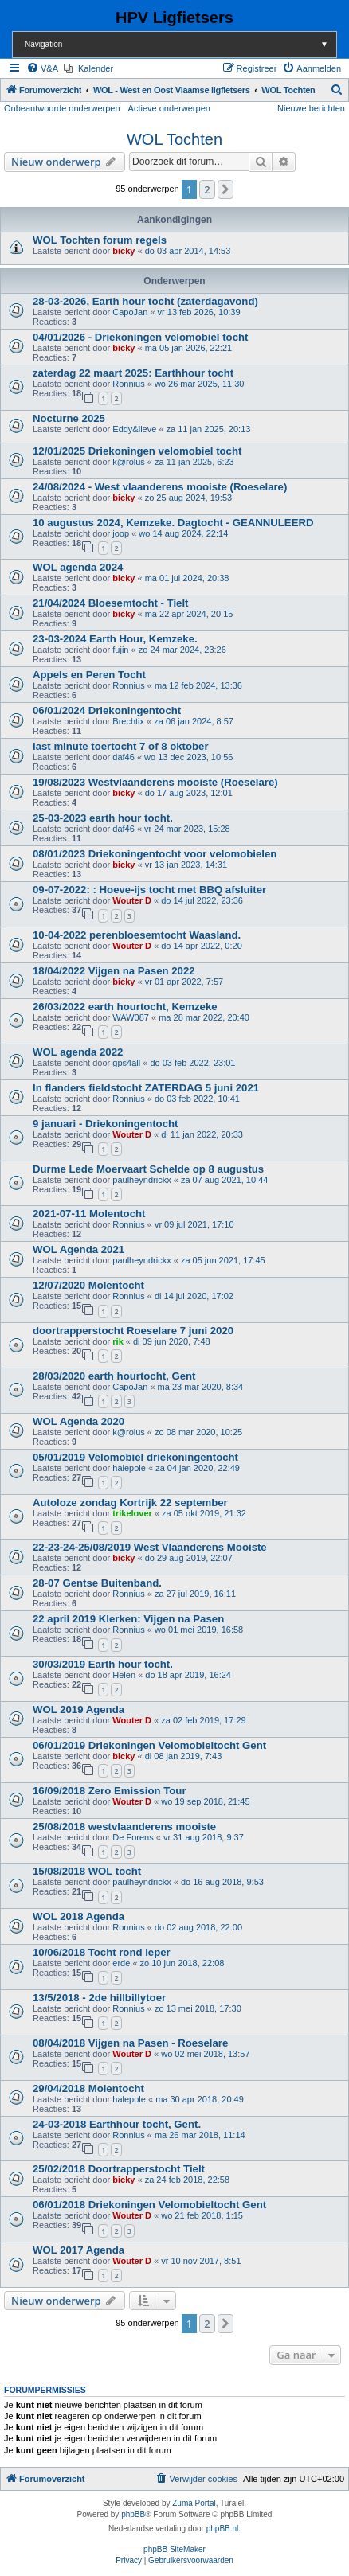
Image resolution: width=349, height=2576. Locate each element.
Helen (123, 1675)
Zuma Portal (193, 2503)
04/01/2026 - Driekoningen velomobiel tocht (140, 337)
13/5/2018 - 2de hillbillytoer (99, 1998)
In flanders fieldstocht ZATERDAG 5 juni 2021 (146, 1088)
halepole (129, 1468)
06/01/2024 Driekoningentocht (107, 710)
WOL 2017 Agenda (78, 2250)
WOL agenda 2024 (78, 567)
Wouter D (131, 900)
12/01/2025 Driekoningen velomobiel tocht (137, 451)
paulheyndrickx (141, 1180)
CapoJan (129, 312)
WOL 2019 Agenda (78, 1709)
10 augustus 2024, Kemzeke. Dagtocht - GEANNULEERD (173, 523)
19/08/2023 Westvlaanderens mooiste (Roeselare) (155, 782)
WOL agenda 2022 (78, 1052)
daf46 (123, 757)
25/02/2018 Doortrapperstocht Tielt (119, 2169)
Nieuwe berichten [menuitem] (311, 108)
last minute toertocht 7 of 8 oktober (121, 746)
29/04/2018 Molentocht (88, 2088)
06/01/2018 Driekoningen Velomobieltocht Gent (149, 2205)
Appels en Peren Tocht (89, 675)
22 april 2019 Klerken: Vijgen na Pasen (128, 1619)
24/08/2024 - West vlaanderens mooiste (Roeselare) (160, 487)
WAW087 (130, 1017)
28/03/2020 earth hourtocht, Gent (114, 1376)
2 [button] (207, 189)
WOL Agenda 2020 (78, 1421)
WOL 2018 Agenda (78, 1916)
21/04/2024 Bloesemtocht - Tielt (110, 603)
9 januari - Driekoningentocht (105, 1124)
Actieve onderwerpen (169, 108)
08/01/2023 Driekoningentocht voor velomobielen (154, 854)
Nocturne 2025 (69, 418)
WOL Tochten (174, 139)
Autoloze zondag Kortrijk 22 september (130, 1503)
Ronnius (128, 383)
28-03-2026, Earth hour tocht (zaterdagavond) (145, 301)
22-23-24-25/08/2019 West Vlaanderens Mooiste (150, 1547)
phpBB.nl (222, 2528)
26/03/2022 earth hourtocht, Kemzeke (125, 1007)
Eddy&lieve (134, 429)
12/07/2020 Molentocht (88, 1285)
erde (121, 1963)
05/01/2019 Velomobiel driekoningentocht (135, 1457)
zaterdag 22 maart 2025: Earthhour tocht (133, 373)
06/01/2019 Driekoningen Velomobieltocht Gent (149, 1745)
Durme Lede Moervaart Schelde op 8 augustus (148, 1169)
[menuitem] (42, 68)
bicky (123, 251)
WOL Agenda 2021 (78, 1249)
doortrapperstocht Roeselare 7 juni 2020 (133, 1331)
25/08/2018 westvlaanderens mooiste (124, 1826)
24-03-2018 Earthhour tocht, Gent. (117, 2124)
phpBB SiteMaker (174, 2549)
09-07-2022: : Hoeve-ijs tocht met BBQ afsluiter (149, 890)
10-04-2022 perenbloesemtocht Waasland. (137, 935)
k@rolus (128, 461)
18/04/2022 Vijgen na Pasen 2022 (114, 971)
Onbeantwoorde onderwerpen (62, 108)
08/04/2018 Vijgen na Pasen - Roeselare (130, 2043)
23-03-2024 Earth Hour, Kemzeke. (115, 639)
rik (117, 1341)
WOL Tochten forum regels (100, 240)
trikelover (132, 1513)
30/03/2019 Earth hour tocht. (103, 1664)
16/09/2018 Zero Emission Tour (109, 1791)
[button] (225, 189)
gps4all (126, 1062)
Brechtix (128, 721)
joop (120, 533)
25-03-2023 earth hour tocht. (103, 818)
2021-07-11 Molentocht (89, 1214)
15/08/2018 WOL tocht (87, 1871)
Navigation (180, 44)
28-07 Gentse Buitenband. (97, 1583)
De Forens (132, 1837)
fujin (120, 649)
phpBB (133, 2514)
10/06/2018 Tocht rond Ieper (102, 1952)
